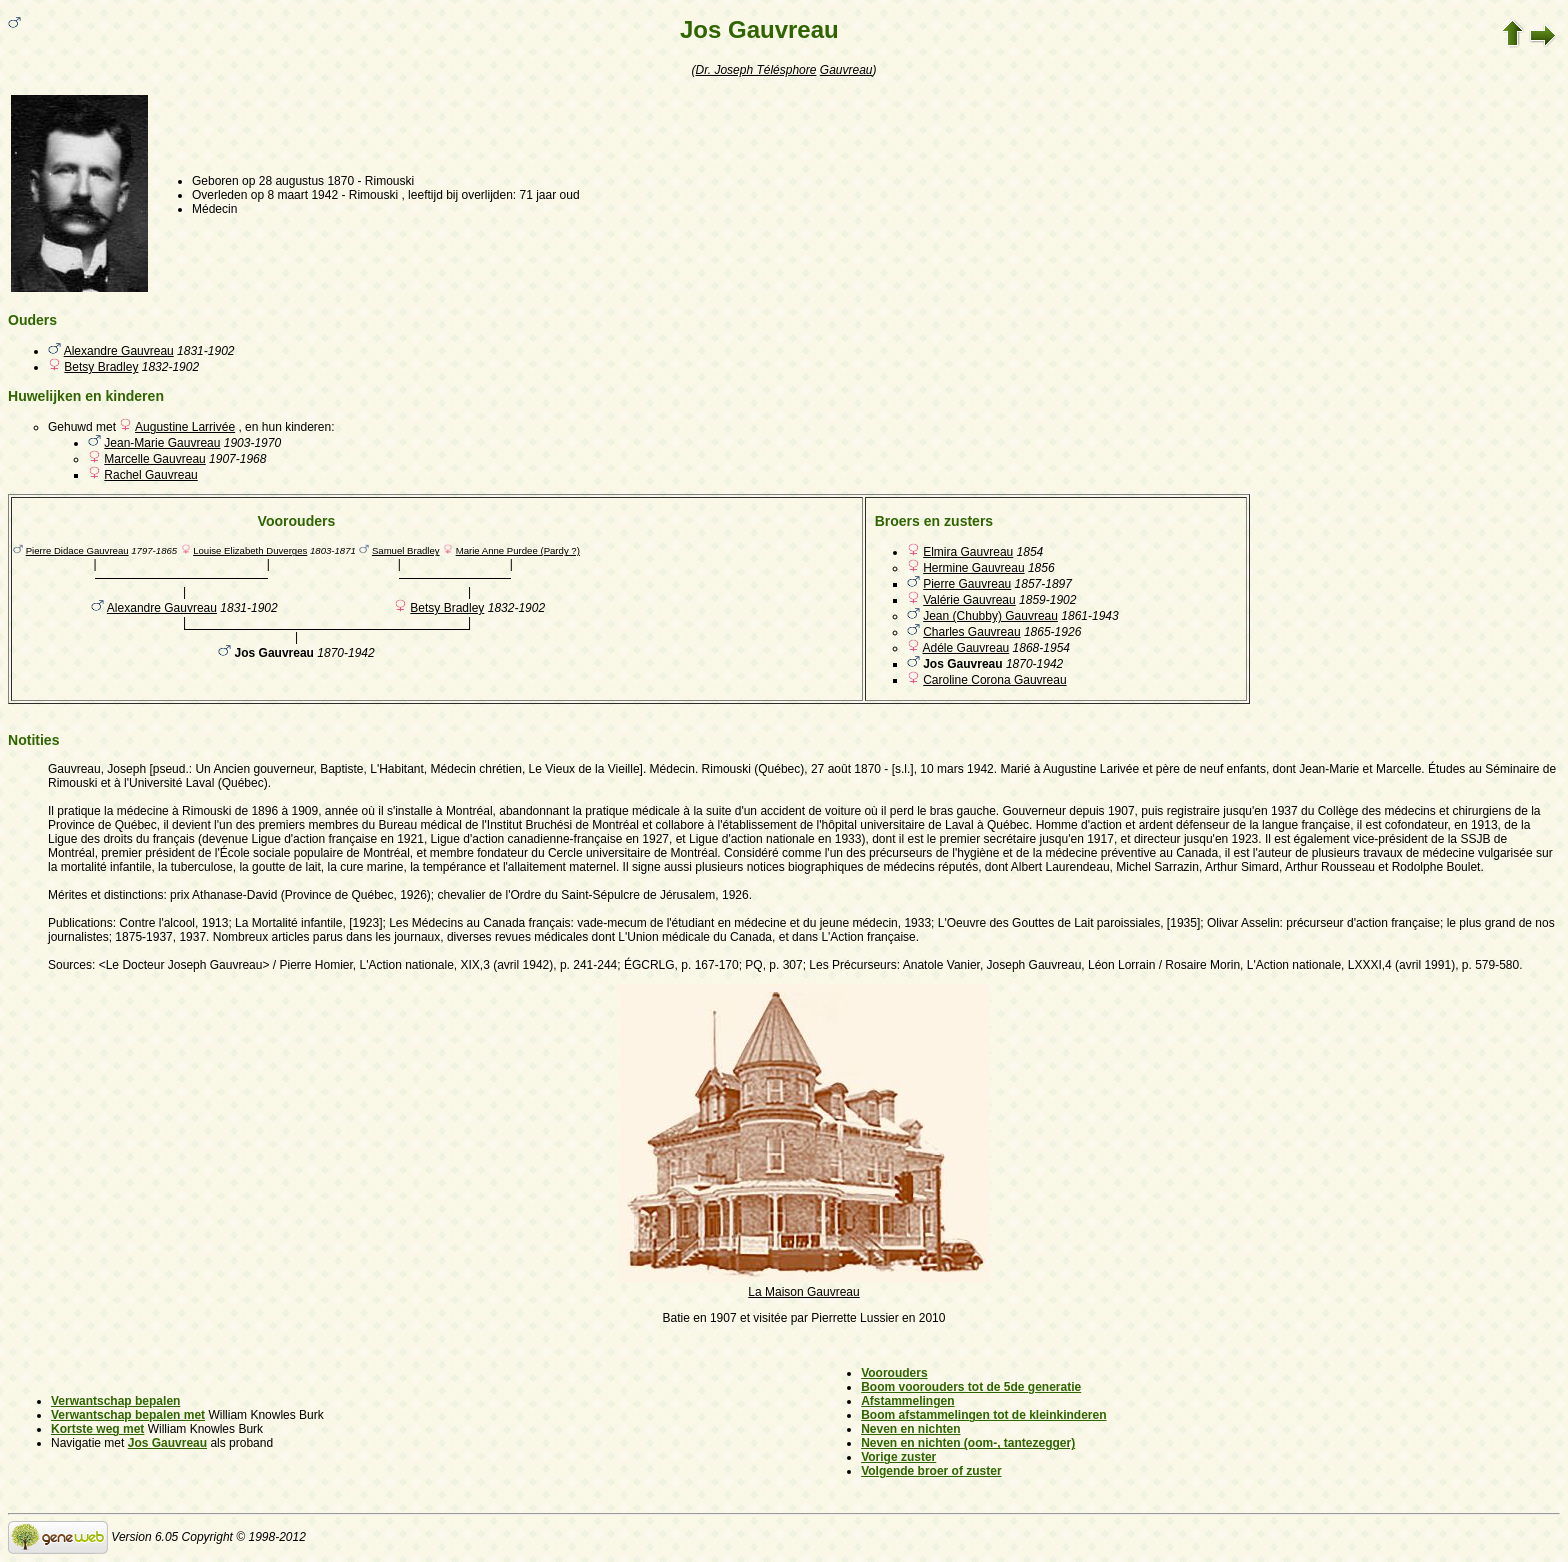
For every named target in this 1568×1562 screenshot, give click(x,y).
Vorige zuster (898, 1457)
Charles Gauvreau (971, 632)
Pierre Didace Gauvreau (77, 550)
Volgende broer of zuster (931, 1471)
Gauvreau (846, 70)
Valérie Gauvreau (969, 600)
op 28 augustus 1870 (298, 181)
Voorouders (894, 1373)
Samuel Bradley (406, 550)
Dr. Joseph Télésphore (756, 70)
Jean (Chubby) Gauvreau (990, 616)
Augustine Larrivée (185, 427)
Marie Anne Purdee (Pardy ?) (518, 550)
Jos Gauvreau (167, 1443)
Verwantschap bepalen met (128, 1415)
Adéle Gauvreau (966, 648)
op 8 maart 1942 (294, 195)
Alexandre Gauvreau (119, 351)
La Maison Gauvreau (804, 1285)
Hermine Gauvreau (973, 568)
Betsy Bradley (101, 367)
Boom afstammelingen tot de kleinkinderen (983, 1415)
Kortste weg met (97, 1429)
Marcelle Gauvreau (154, 459)
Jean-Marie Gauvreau (162, 443)
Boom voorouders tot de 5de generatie (971, 1387)
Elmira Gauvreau (968, 552)
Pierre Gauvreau (967, 584)
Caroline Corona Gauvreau (994, 680)
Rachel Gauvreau (150, 475)
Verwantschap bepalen (115, 1401)
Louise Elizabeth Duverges (250, 550)
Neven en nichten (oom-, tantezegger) (968, 1443)
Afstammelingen (907, 1401)
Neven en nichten (910, 1429)
